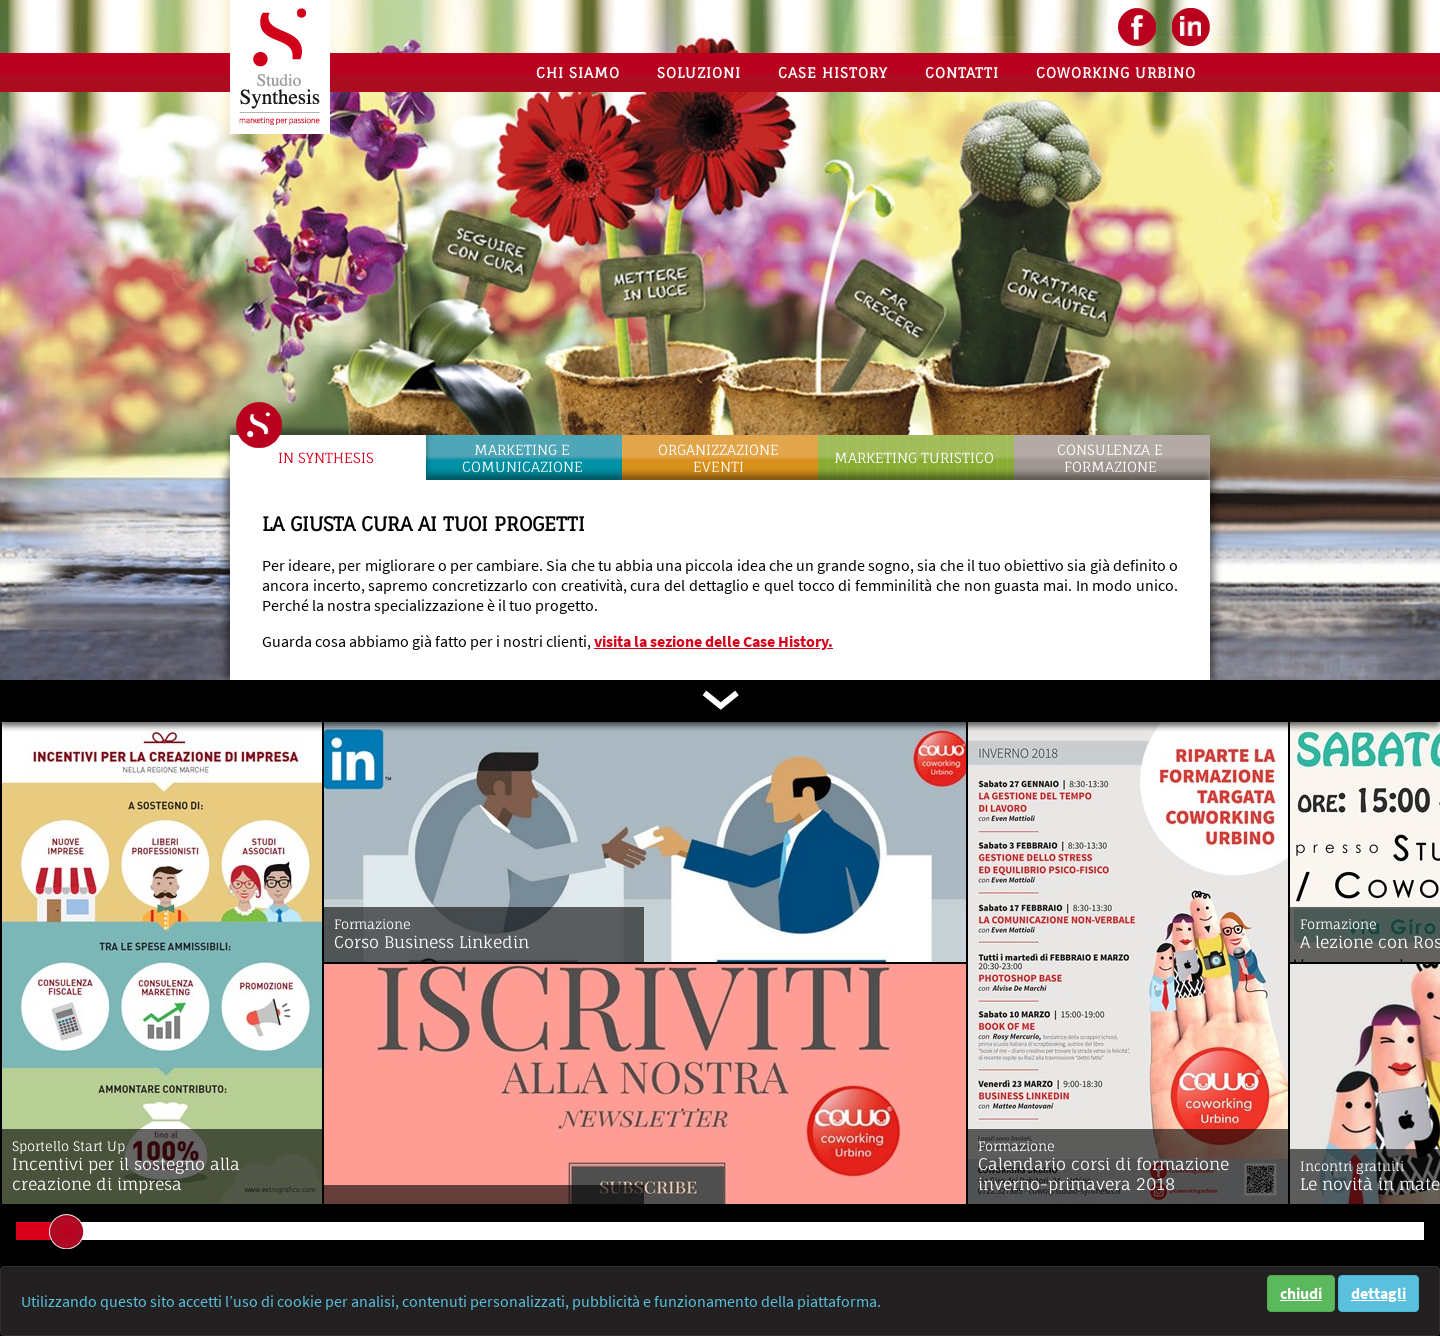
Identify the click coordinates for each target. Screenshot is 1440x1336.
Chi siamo (578, 72)
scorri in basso (720, 700)
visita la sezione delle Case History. (713, 641)
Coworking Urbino (1116, 72)
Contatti (962, 72)
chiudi (1301, 1293)
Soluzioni (699, 72)
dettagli (1378, 1293)
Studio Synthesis (280, 67)
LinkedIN (1191, 27)
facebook (1137, 27)
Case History (833, 72)
